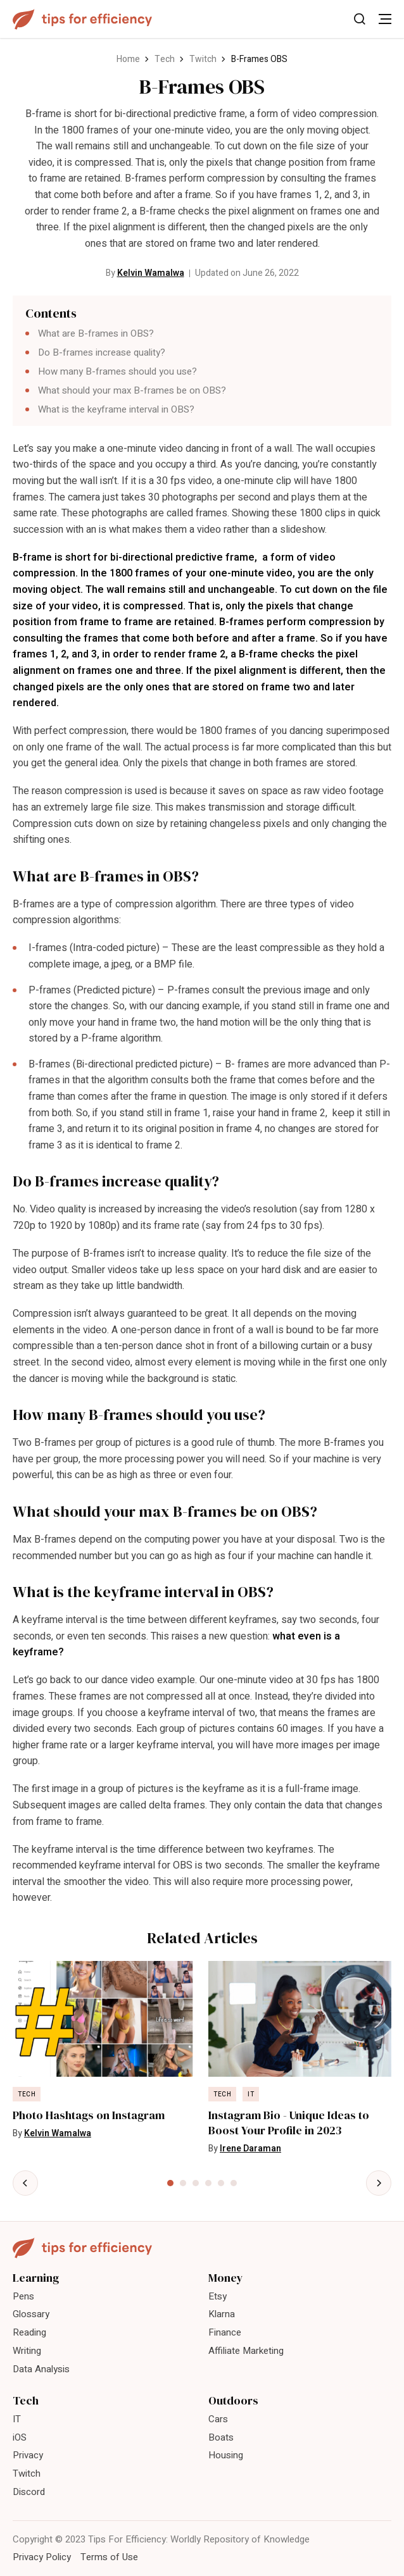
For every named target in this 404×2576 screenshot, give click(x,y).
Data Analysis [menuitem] (41, 2369)
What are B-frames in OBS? (97, 333)
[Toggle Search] (359, 19)
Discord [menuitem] (29, 2492)
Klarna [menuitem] (221, 2314)
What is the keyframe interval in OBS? (116, 409)
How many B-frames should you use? (117, 371)
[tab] (170, 2183)
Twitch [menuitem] (27, 2473)
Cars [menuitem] (218, 2419)
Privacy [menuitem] (28, 2455)
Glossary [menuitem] (31, 2314)
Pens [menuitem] (23, 2296)
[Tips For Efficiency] (82, 19)
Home (128, 59)
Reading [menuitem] (29, 2332)
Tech (165, 59)
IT (251, 2094)
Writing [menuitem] (27, 2351)
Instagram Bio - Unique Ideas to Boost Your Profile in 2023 (288, 2123)
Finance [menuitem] (224, 2332)
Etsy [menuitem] (217, 2296)
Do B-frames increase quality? (101, 352)
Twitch (203, 59)
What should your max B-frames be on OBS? (132, 390)
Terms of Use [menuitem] (109, 2557)
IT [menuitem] (17, 2419)
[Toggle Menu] (385, 19)
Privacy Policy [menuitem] (42, 2557)
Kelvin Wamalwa (150, 273)
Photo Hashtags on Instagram (89, 2115)
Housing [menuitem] (225, 2455)
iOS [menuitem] (20, 2437)
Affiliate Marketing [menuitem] (246, 2351)
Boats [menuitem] (221, 2437)
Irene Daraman (250, 2148)
